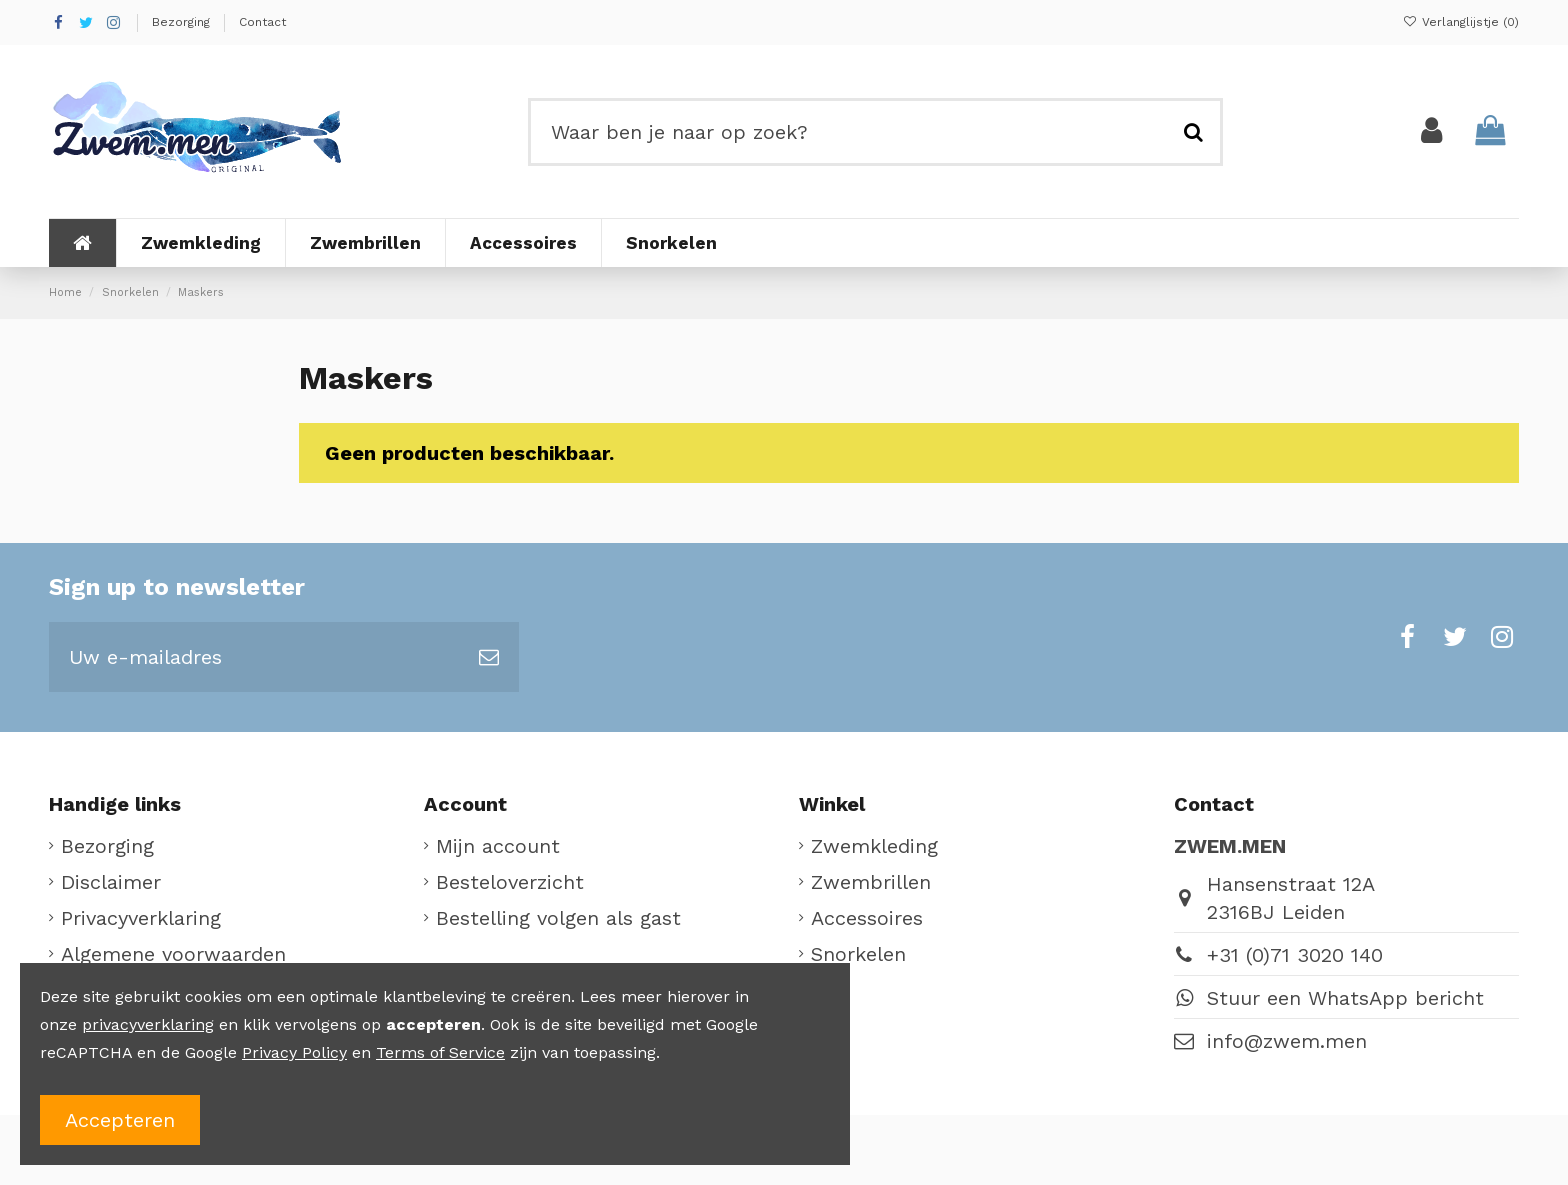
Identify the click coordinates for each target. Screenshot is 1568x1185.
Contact (262, 22)
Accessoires (867, 918)
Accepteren (120, 1120)
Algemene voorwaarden (173, 954)
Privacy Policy (294, 1052)
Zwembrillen (871, 882)
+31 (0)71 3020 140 (1295, 955)
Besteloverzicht (510, 882)
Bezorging (183, 22)
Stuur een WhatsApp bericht (1345, 998)
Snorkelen (858, 954)
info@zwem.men (1287, 1041)
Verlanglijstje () (1461, 22)
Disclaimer (111, 882)
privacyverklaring (148, 1024)
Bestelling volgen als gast (558, 918)
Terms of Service (440, 1052)
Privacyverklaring (141, 918)
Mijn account (498, 846)
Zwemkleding (874, 846)
